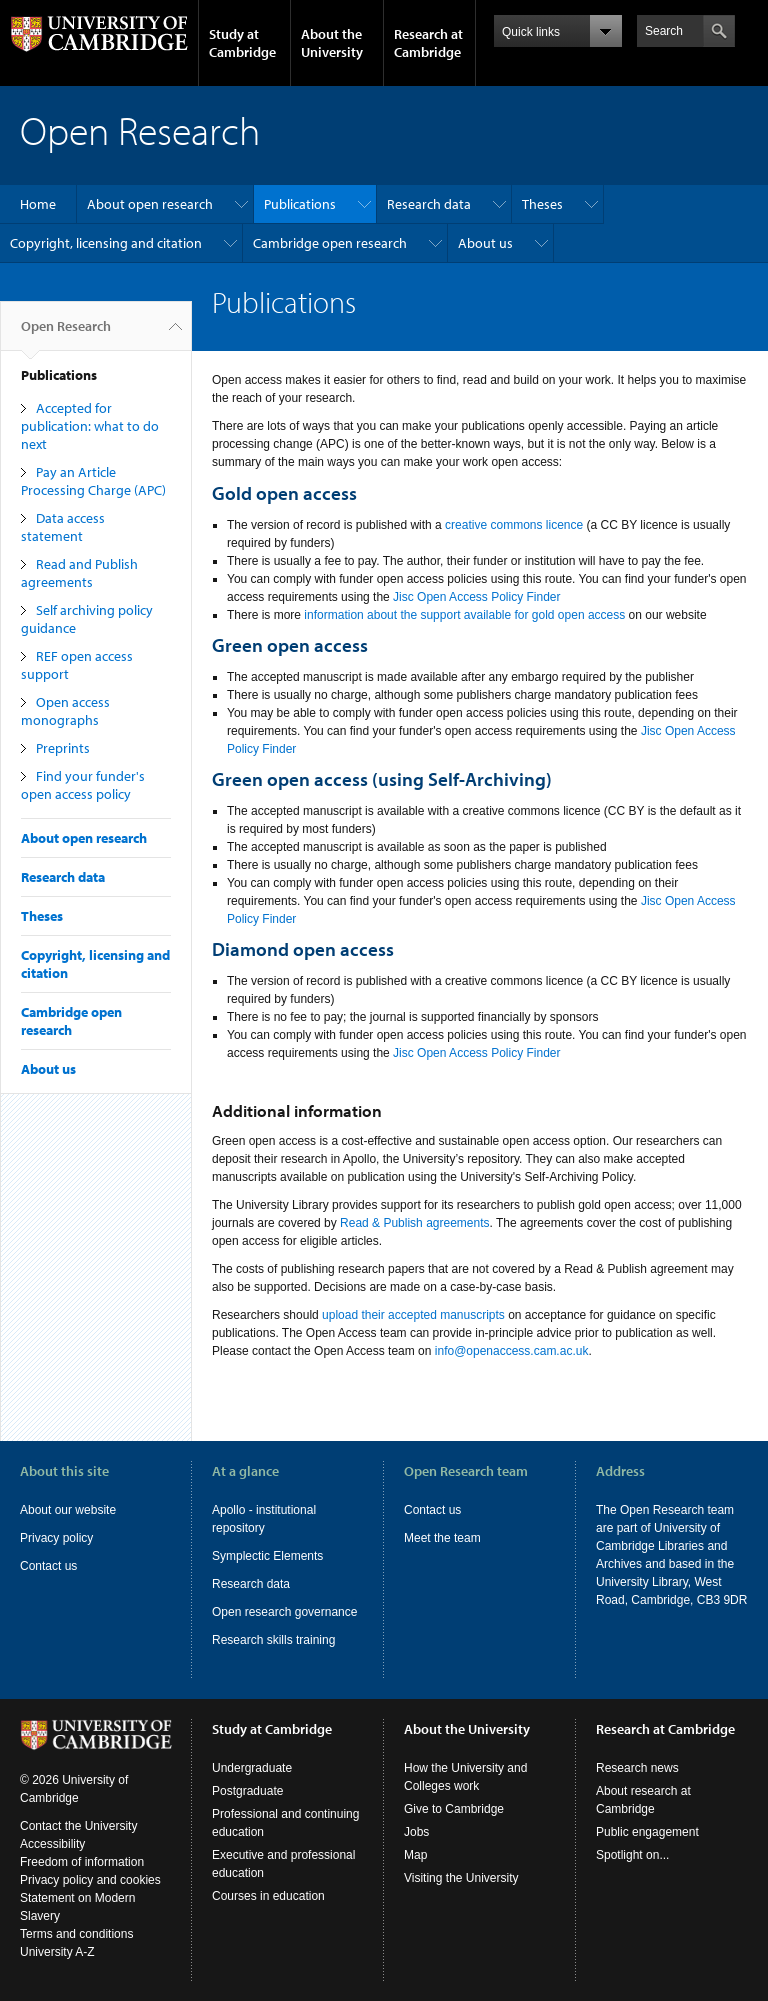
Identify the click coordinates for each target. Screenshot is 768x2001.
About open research (150, 204)
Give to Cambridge (454, 1809)
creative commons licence (514, 525)
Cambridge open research (330, 243)
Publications (300, 204)
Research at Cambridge (428, 43)
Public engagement (647, 1832)
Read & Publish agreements (414, 1223)
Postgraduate (247, 1791)
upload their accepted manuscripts (413, 1315)
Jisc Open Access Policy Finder (476, 597)
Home (38, 204)
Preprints (63, 748)
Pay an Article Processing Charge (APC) (93, 481)
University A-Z (57, 1952)
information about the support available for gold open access (463, 615)
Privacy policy (56, 1538)
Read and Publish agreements (79, 573)
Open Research (66, 334)
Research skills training (273, 1640)
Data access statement (63, 527)
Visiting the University (461, 1878)
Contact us (48, 1566)
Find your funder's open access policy (83, 785)
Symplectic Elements (267, 1556)
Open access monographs (65, 711)
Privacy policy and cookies (90, 1880)
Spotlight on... (632, 1855)
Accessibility (52, 1844)
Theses (542, 204)
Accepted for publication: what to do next (90, 426)
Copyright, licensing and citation (106, 243)
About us (485, 243)
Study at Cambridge (242, 43)
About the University (332, 43)
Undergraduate (252, 1768)
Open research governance (284, 1612)
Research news (637, 1768)
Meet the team (442, 1538)
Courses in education (268, 1896)
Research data (429, 204)
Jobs (416, 1832)
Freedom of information (82, 1862)
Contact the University (78, 1826)
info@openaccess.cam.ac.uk (512, 1351)
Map (415, 1855)
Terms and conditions (76, 1934)
